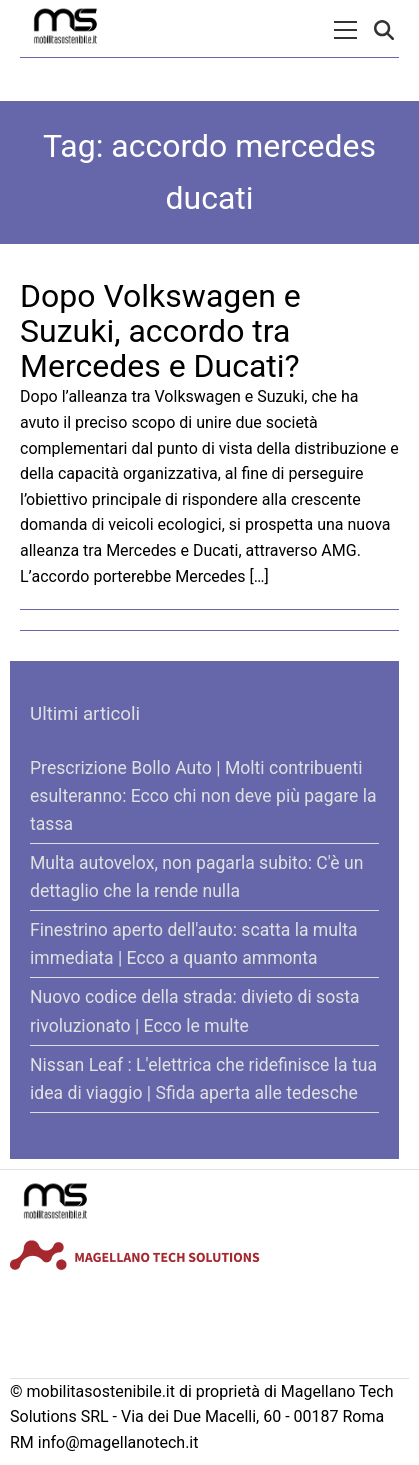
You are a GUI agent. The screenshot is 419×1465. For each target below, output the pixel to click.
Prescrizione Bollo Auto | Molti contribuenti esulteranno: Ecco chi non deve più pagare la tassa (203, 796)
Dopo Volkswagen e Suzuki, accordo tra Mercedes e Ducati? (160, 331)
